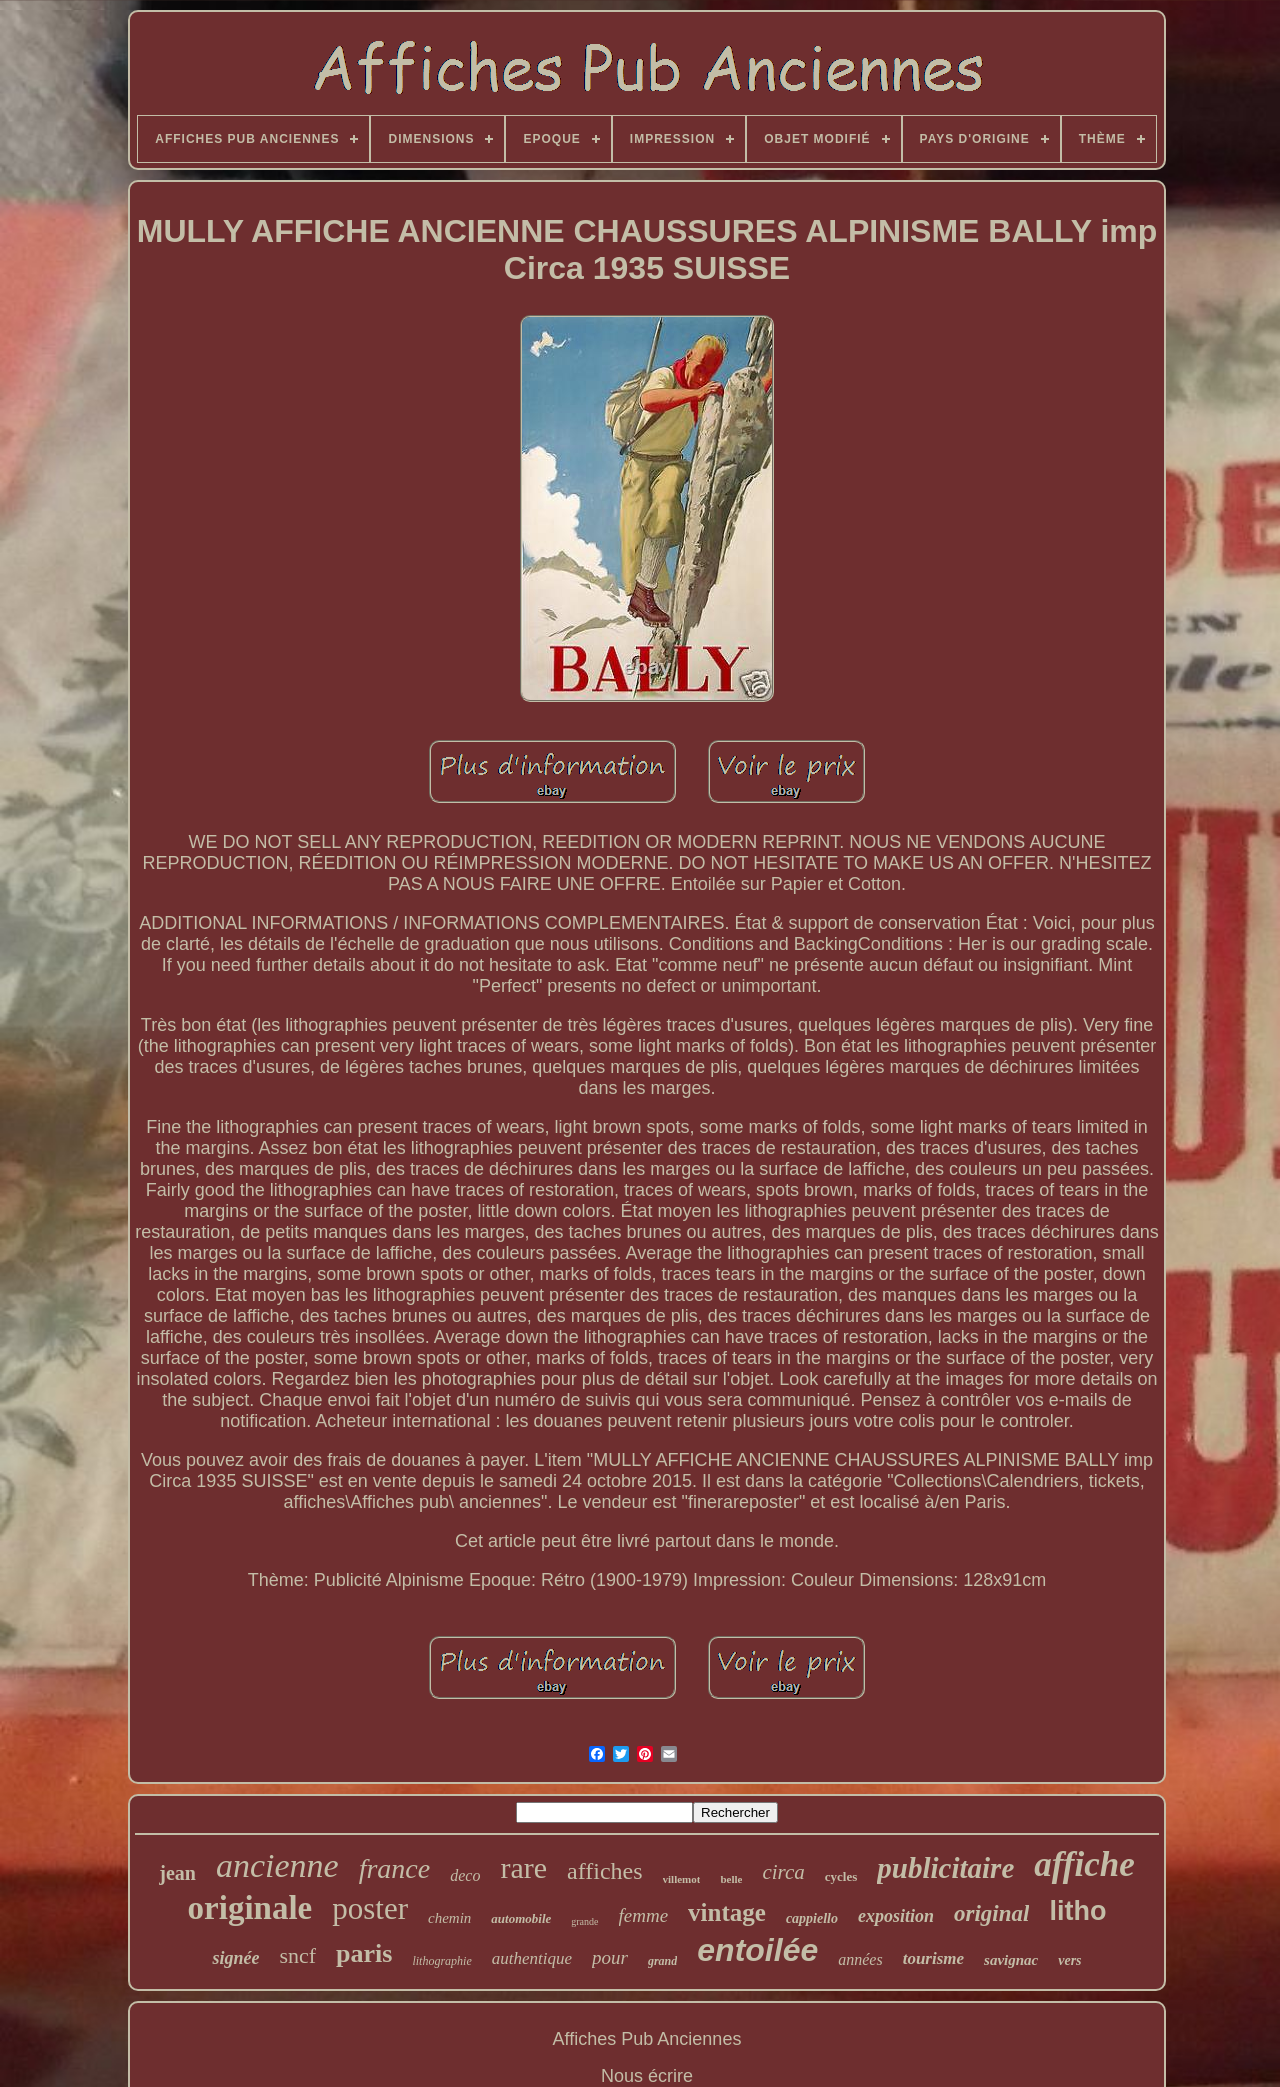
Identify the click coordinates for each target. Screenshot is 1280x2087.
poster (370, 1908)
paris (364, 1953)
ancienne (277, 1865)
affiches (605, 1871)
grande (584, 1921)
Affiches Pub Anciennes (647, 2039)
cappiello (812, 1918)
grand (662, 1961)
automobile (521, 1918)
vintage (727, 1912)
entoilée (757, 1950)
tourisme (933, 1958)
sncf (297, 1955)
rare (523, 1867)
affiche (1084, 1864)
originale (250, 1908)
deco (465, 1875)
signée (235, 1958)
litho (1077, 1911)
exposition (896, 1916)
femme (644, 1915)
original (991, 1913)
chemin (449, 1918)
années (860, 1959)
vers (1069, 1960)
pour (610, 1957)
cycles (841, 1876)
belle (731, 1879)
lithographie (441, 1961)
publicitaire (945, 1868)
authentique (532, 1958)
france (395, 1868)
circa (783, 1872)
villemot (682, 1879)
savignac (1011, 1960)
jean (177, 1873)
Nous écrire (647, 2076)
